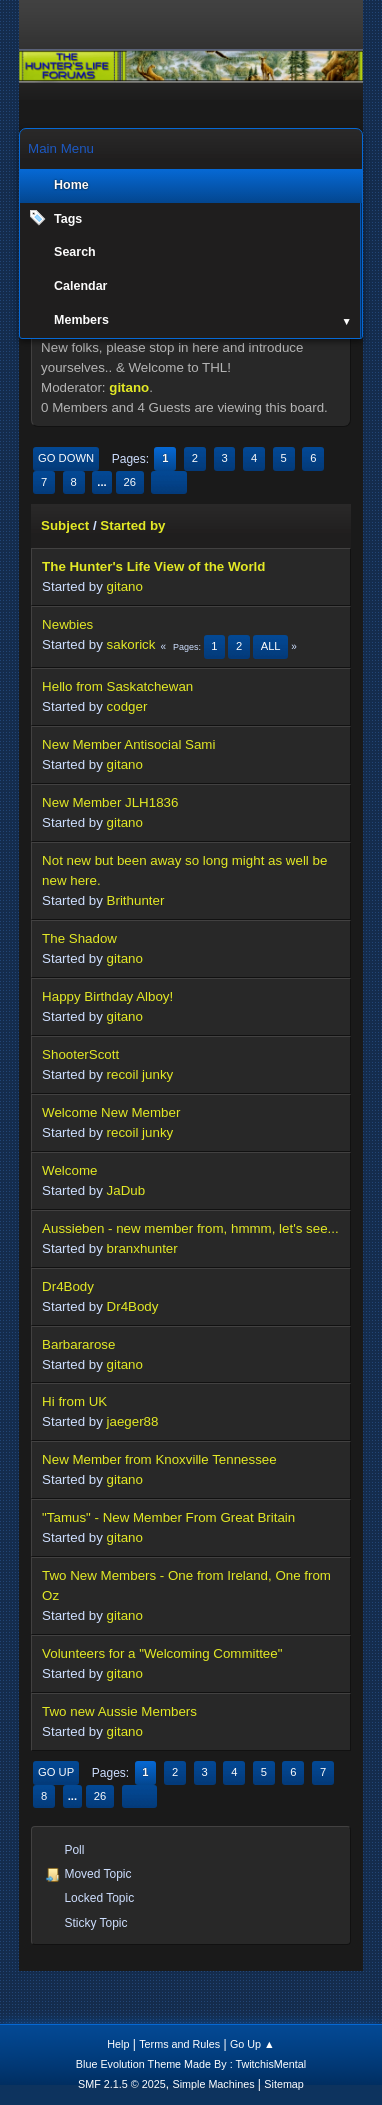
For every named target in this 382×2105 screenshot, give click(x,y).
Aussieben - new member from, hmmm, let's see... (190, 1228)
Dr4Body (68, 1286)
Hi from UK (74, 1401)
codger (127, 706)
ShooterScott (80, 1054)
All (271, 646)
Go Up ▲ (252, 2044)
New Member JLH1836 (110, 802)
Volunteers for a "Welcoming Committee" (162, 1653)
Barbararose (78, 1344)
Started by (132, 525)
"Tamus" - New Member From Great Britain (168, 1517)
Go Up (56, 1772)
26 (129, 482)
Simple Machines (213, 2084)
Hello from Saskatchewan (117, 686)
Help (118, 2044)
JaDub (126, 1190)
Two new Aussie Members (119, 1711)
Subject (65, 525)
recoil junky (140, 1074)
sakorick (131, 644)
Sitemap (284, 2084)
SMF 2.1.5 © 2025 (122, 2084)
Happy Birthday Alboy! (107, 996)
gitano (129, 387)
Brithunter (136, 900)
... (101, 482)
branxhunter (142, 1248)
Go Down (66, 458)
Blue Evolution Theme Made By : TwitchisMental (191, 2064)
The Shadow (79, 938)
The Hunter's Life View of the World (153, 566)
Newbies (67, 624)
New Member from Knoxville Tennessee (159, 1459)
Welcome (69, 1170)
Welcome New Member (111, 1112)
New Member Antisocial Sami (128, 744)
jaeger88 (133, 1421)
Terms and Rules (179, 2044)
